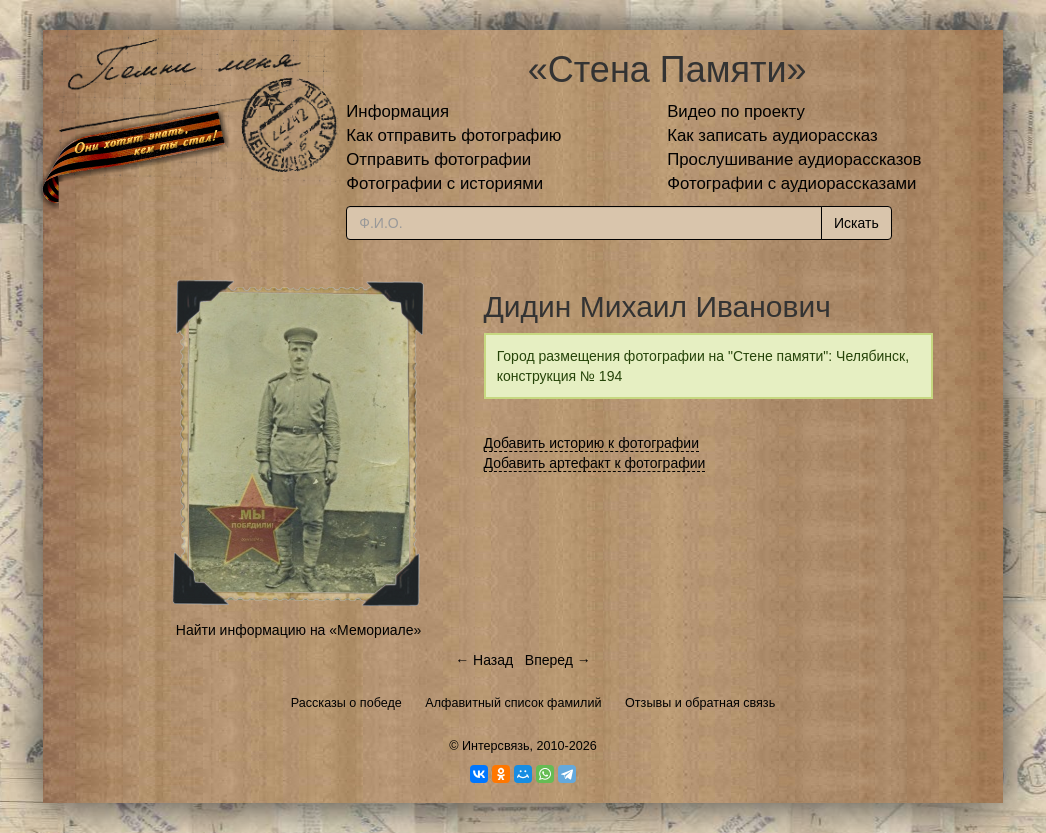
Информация (397, 111)
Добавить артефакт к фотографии (595, 463)
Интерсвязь (496, 746)
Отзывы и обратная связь (700, 703)
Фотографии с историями (444, 183)
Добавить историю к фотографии (592, 443)
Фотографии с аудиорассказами (791, 183)
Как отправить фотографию (453, 135)
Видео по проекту (736, 111)
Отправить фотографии (438, 159)
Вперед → (558, 660)
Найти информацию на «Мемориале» (298, 630)
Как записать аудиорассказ (772, 135)
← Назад (484, 660)
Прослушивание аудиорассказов (794, 159)
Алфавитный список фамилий (513, 703)
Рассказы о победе (346, 703)
